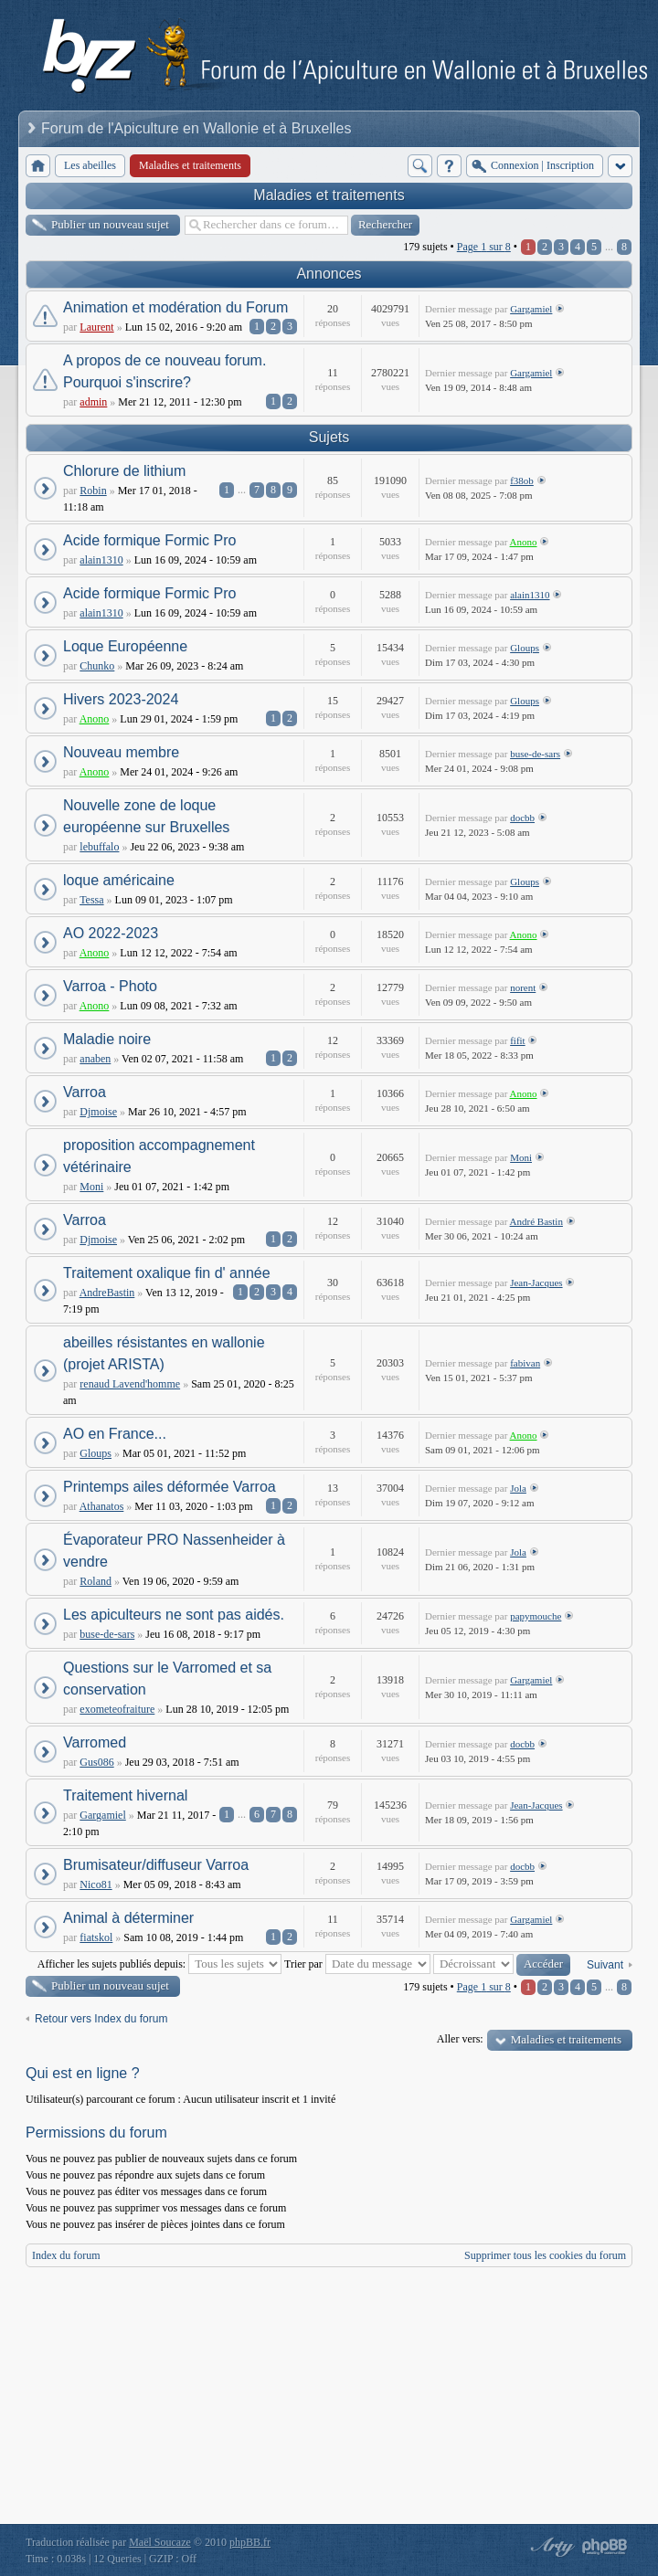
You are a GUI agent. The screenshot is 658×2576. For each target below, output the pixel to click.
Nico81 (95, 1884)
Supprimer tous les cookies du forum (545, 2255)
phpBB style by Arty (550, 2547)
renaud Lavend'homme (130, 1384)
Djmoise (98, 1111)
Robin (93, 490)
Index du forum (66, 2255)
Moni (91, 1186)
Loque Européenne (125, 646)
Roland (95, 1581)
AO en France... (114, 1433)
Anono (523, 541)
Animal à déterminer (128, 1918)
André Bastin (536, 1221)
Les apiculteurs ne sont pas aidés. (173, 1614)
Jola (518, 1488)
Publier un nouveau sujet (110, 224)
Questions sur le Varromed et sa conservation (167, 1678)
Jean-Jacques (536, 1282)
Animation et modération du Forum (175, 307)
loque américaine (119, 880)
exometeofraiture (117, 1709)
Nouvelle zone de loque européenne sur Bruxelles (146, 816)
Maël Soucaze (160, 2542)
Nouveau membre (121, 752)
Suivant (605, 1964)
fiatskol (96, 1937)
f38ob (522, 480)
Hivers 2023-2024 (120, 699)
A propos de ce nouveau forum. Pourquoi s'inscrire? (164, 371)
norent (523, 987)
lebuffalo (99, 846)
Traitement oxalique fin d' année (167, 1273)
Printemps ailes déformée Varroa (169, 1486)
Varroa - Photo (110, 986)
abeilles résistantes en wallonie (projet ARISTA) (164, 1353)
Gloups (524, 647)
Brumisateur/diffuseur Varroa (156, 1865)
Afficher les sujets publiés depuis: (159, 1964)
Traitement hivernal (125, 1795)
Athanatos (102, 1506)
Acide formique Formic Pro (149, 540)
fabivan (525, 1362)
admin (93, 402)
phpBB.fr (250, 2542)
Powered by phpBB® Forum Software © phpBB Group (605, 2547)
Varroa (84, 1092)
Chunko (97, 666)
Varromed (94, 1742)
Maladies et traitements (328, 195)
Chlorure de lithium (124, 471)
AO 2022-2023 (110, 933)
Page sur (484, 246)
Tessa (91, 899)
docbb (522, 817)
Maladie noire (107, 1039)
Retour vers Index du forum (101, 2018)
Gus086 (96, 1762)
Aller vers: (460, 2038)
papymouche (535, 1615)
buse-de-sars (535, 753)
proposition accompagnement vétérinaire (159, 1156)
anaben (95, 1058)
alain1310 (101, 560)
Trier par (357, 1964)
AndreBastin (107, 1292)
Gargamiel (531, 308)
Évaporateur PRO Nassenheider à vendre (174, 1550)
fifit (517, 1040)
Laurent (96, 327)
